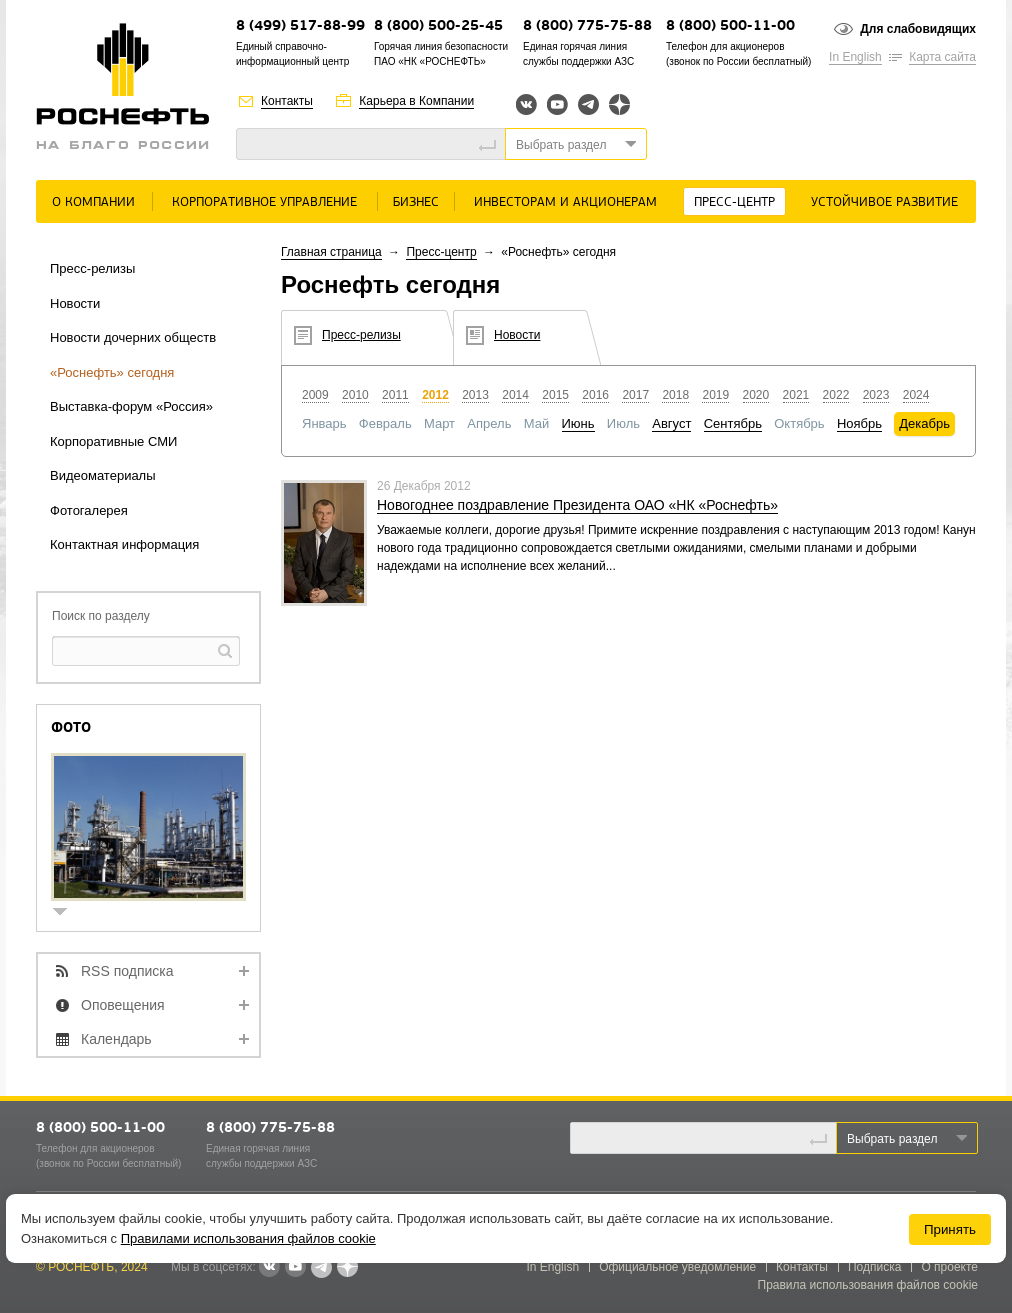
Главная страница (331, 252)
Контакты (287, 101)
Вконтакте (526, 104)
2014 (515, 395)
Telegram (588, 104)
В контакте (269, 1268)
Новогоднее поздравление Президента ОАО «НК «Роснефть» (577, 505)
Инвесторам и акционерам (565, 202)
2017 (635, 395)
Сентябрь (733, 423)
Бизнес (416, 202)
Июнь (578, 423)
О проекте (949, 1267)
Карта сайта (942, 57)
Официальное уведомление (677, 1267)
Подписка (874, 1267)
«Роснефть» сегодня (112, 372)
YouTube (557, 104)
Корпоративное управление (264, 202)
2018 (675, 395)
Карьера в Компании (416, 101)
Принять (950, 1229)
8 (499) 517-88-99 (300, 26)
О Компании (93, 202)
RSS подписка (127, 971)
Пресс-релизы (92, 268)
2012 (435, 395)
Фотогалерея (89, 510)
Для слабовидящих (918, 29)
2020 (756, 395)
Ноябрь (859, 423)
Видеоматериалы (103, 475)
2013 (475, 395)
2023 (876, 395)
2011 (395, 395)
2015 (555, 395)
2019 (715, 395)
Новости (75, 303)
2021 (796, 395)
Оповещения (123, 1005)
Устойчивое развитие (884, 202)
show (68, 913)
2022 (836, 395)
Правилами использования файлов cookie (248, 1238)
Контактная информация (124, 544)
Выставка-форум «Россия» (131, 406)
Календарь (116, 1039)
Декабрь (924, 423)
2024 (916, 395)
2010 (355, 395)
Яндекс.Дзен (619, 104)
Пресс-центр (734, 202)
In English (855, 57)
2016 (595, 395)
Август (671, 423)
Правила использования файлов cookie (868, 1285)
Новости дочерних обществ (133, 337)
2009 (315, 395)
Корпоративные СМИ (113, 441)
